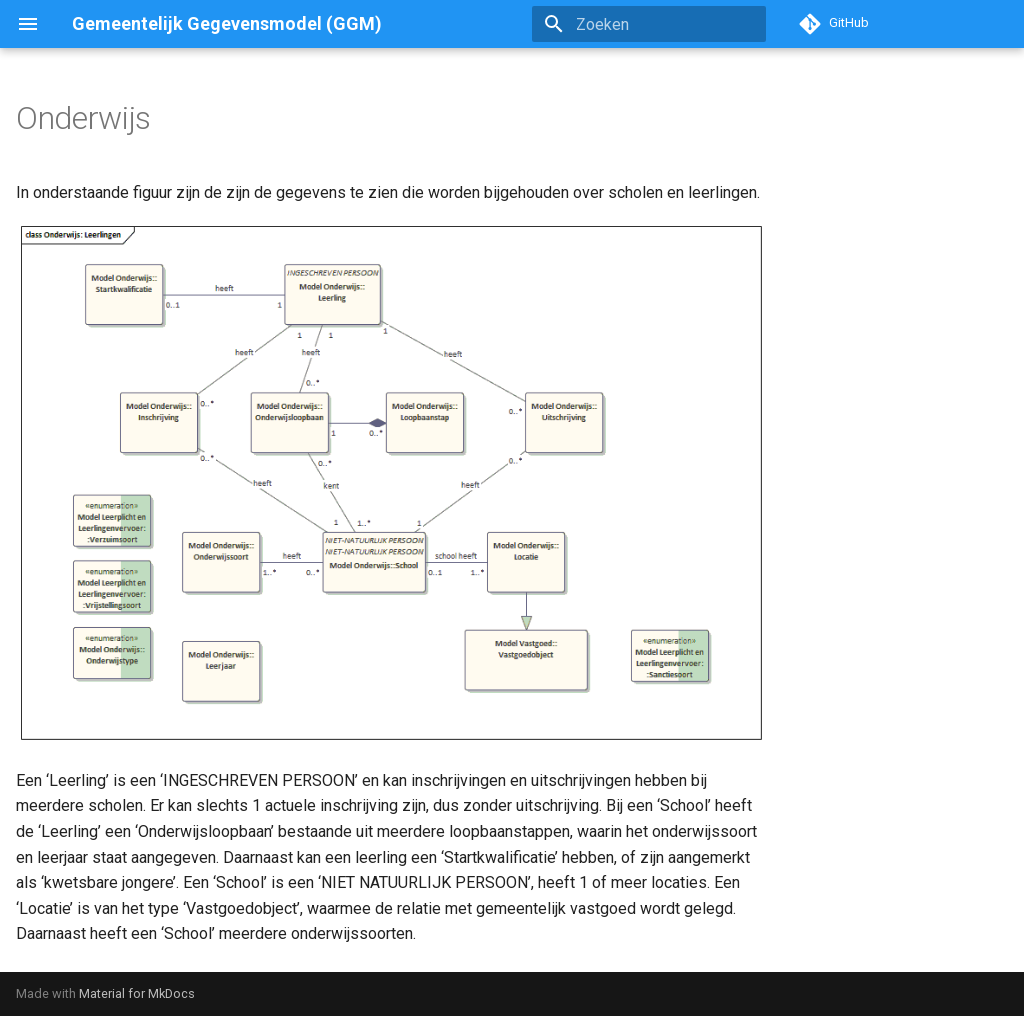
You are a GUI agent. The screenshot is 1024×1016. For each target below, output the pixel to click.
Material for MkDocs (137, 993)
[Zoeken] (649, 24)
